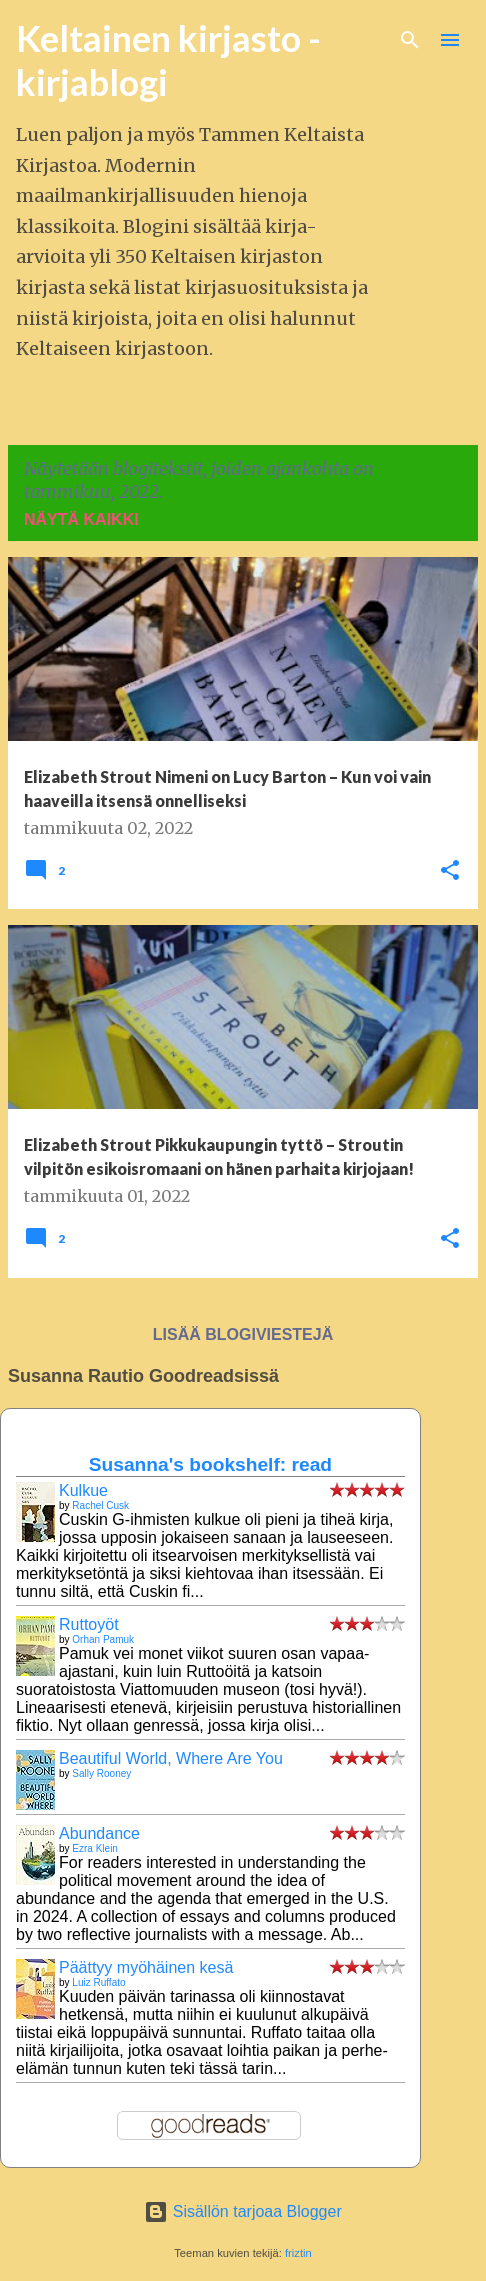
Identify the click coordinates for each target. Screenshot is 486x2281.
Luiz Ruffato (98, 1982)
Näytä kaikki (81, 519)
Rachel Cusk (100, 1505)
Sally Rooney (101, 1773)
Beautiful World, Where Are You (171, 1758)
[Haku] (410, 40)
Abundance (99, 1833)
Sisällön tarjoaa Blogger (242, 2211)
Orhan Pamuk (103, 1639)
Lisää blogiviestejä (243, 1334)
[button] (450, 871)
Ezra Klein (95, 1848)
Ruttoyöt (89, 1624)
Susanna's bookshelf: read (210, 1464)
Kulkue (83, 1490)
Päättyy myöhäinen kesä (146, 1967)
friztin (298, 2253)
